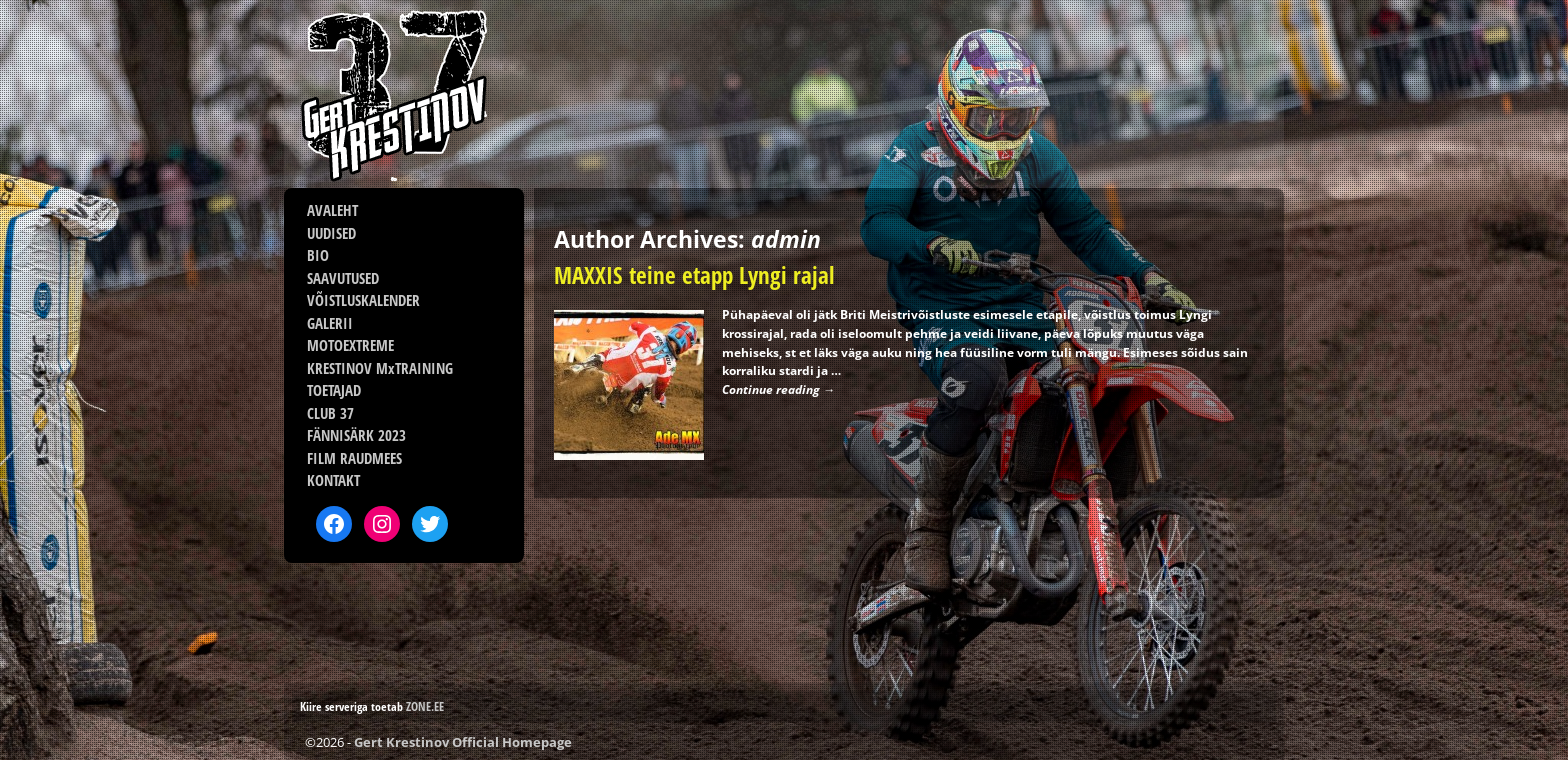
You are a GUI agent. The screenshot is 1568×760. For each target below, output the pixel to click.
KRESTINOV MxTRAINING (380, 368)
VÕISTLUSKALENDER (363, 300)
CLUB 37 (330, 413)
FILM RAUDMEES (354, 458)
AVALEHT (332, 210)
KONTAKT (333, 480)
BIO (318, 255)
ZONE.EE (425, 706)
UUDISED (331, 233)
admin (786, 239)
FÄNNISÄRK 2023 (356, 435)
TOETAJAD (334, 390)
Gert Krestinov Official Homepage (463, 742)
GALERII (330, 323)
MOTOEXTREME (350, 345)
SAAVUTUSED (343, 278)
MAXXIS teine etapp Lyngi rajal (694, 275)
